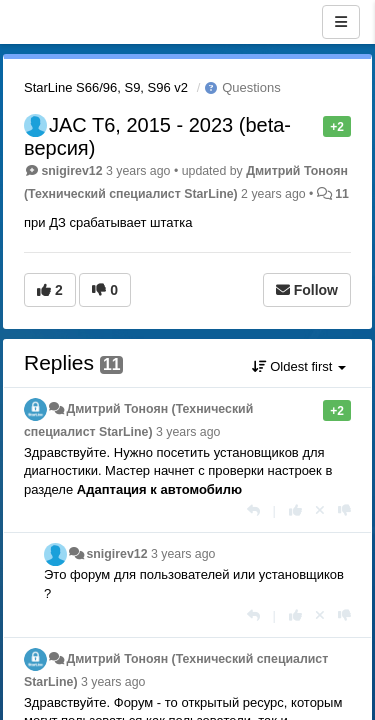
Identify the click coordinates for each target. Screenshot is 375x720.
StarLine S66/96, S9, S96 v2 (106, 87)
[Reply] (253, 510)
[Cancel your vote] (320, 510)
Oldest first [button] (299, 366)
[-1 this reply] (344, 510)
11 (342, 194)
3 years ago (188, 432)
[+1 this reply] (295, 510)
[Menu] (341, 22)
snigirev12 (71, 171)
